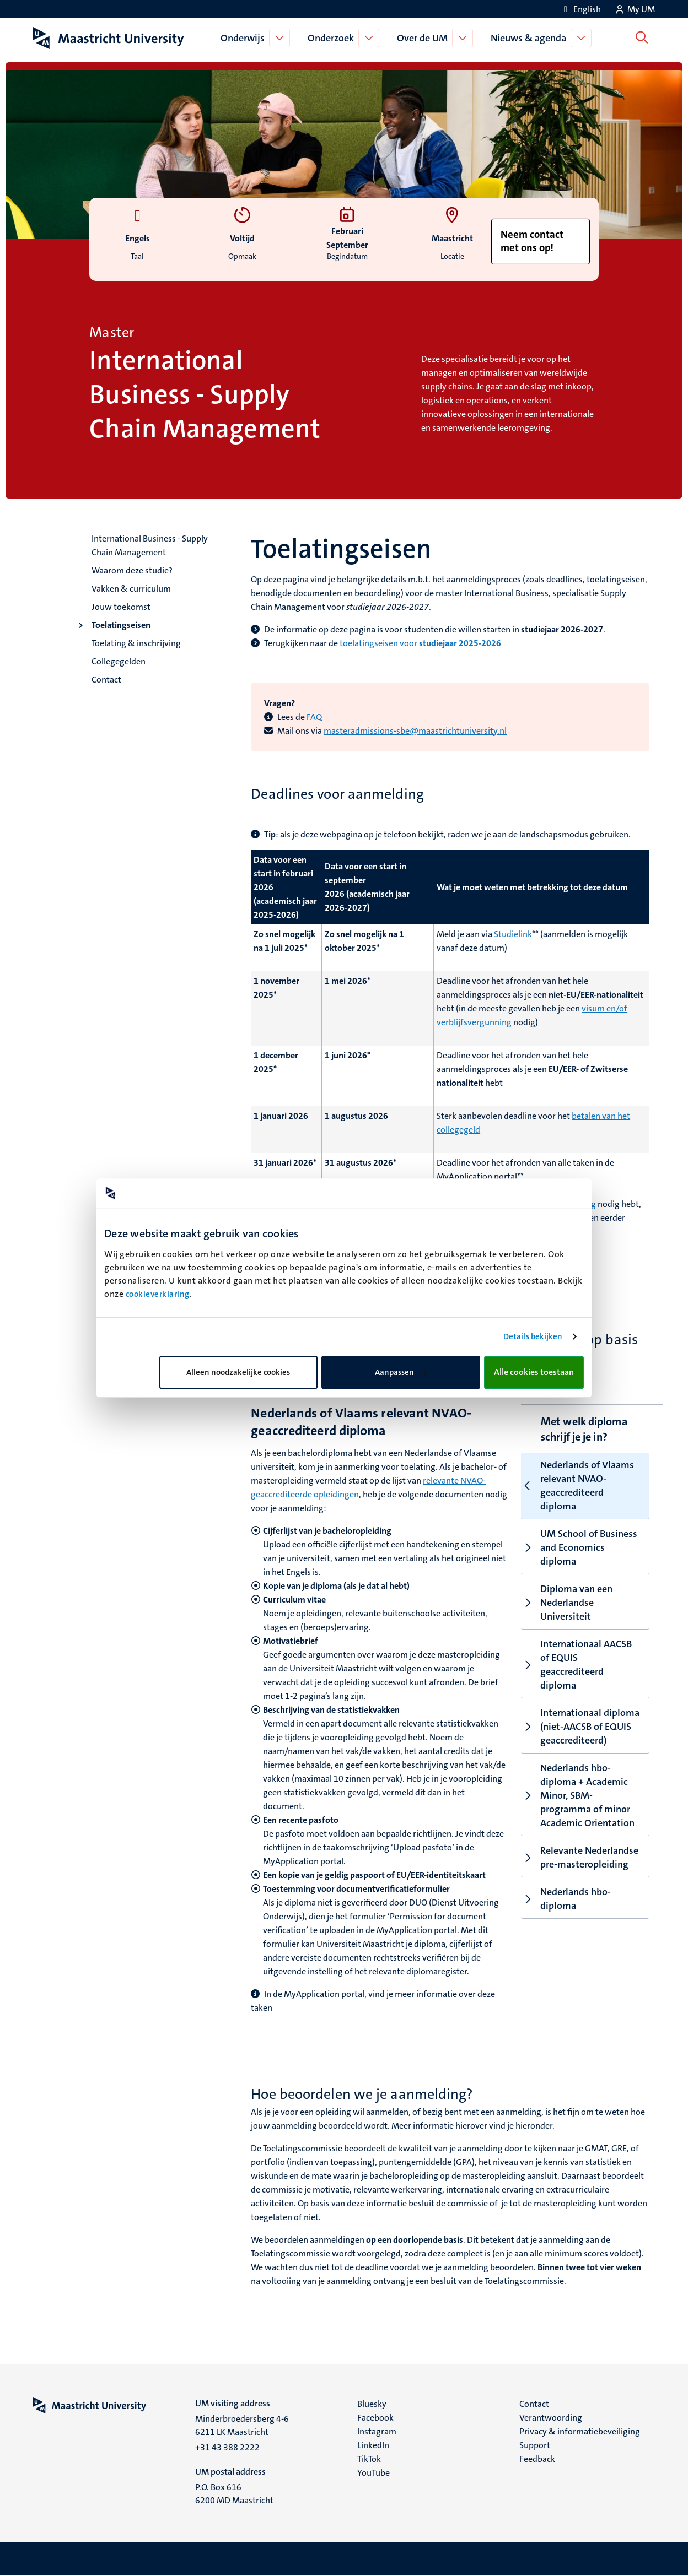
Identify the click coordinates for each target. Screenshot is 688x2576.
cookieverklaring (158, 1294)
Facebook (375, 2417)
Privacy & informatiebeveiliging (579, 2431)
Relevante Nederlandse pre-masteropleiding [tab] (579, 1857)
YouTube (373, 2472)
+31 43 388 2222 (227, 2447)
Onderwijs (245, 38)
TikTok (369, 2459)
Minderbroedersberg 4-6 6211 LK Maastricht (242, 2425)
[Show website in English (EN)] (580, 9)
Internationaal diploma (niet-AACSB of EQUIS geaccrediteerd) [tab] (580, 1726)
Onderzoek (333, 38)
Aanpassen (401, 1372)
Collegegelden (119, 661)
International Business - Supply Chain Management (150, 545)
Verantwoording (550, 2417)
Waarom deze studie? (132, 570)
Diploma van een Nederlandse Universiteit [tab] (566, 1602)
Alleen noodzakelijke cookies (238, 1372)
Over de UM (424, 38)
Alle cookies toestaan (534, 1372)
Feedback (537, 2459)
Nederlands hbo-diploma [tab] (566, 1898)
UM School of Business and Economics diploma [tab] (579, 1547)
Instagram (376, 2431)
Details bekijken (533, 1336)
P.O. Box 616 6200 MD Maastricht (234, 2493)
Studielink (513, 934)
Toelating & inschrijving (136, 643)
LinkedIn (373, 2445)
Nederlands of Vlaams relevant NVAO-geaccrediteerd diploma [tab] (578, 1485)
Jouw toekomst (121, 607)
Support (534, 2445)
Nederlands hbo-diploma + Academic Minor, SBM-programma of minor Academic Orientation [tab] (578, 1795)
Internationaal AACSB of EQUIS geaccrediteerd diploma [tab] (576, 1664)
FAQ (314, 717)
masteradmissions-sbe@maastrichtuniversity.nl (415, 731)
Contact (106, 679)
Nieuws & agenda (530, 38)
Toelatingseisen (121, 625)
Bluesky (371, 2404)
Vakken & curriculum (131, 588)
